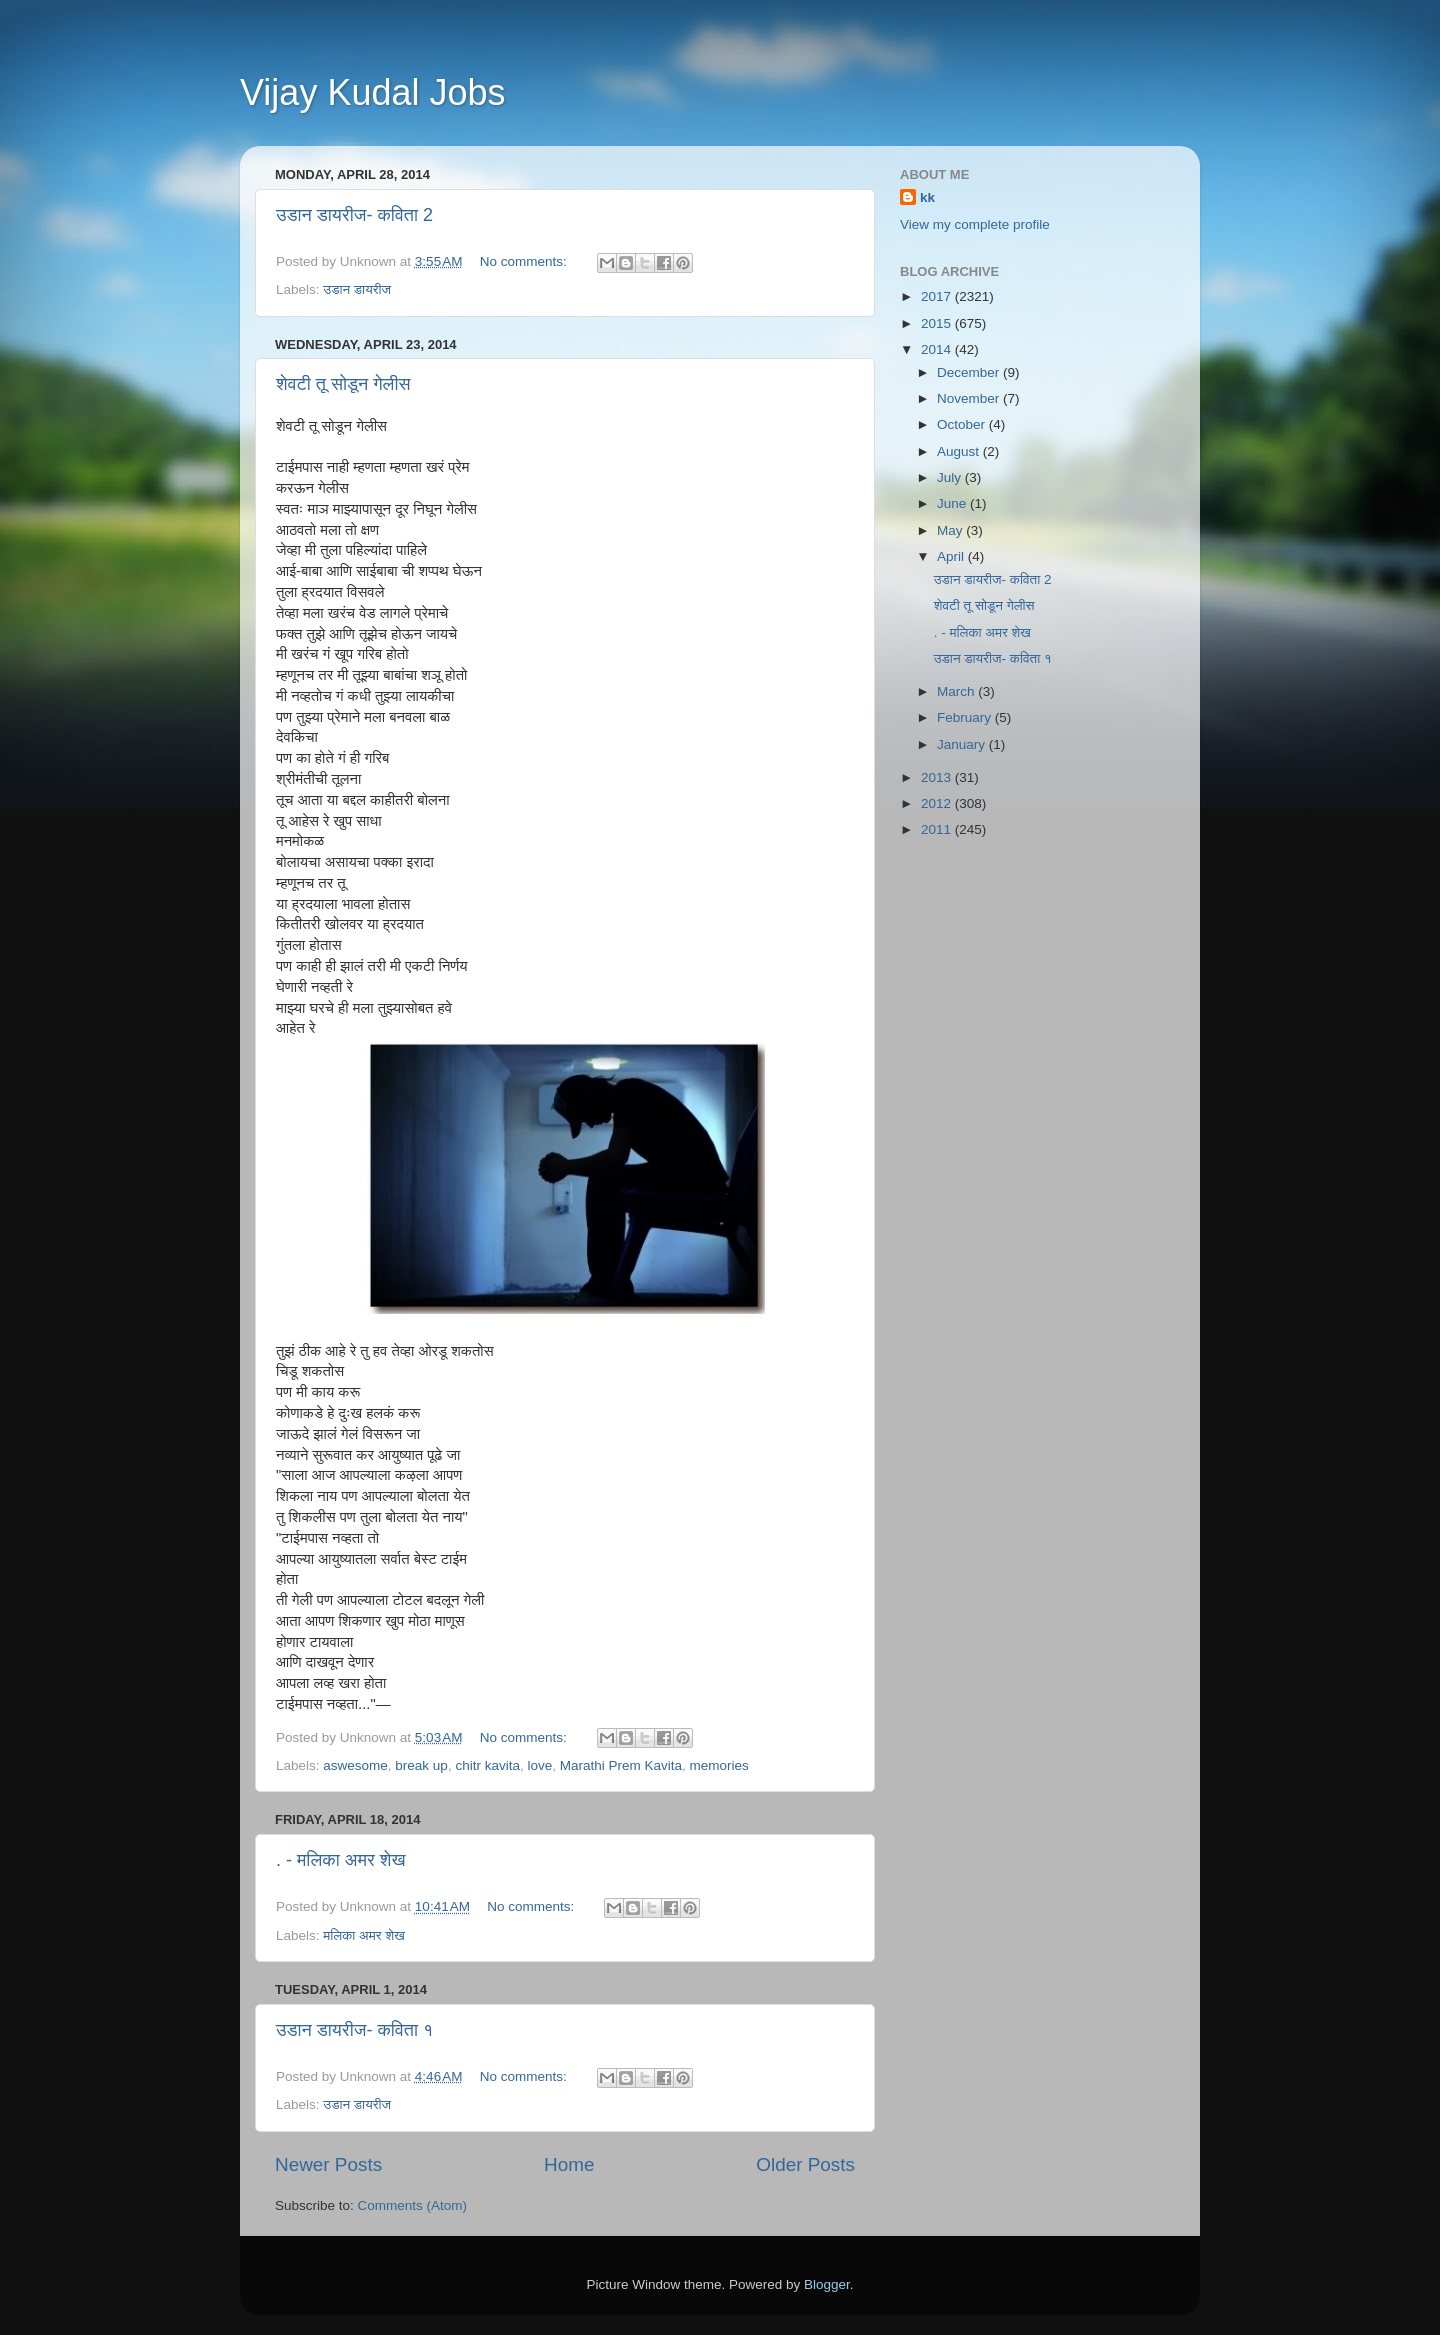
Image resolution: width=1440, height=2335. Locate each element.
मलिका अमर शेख (363, 1935)
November (970, 398)
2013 (938, 777)
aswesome (355, 1765)
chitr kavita (487, 1765)
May (951, 530)
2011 (938, 829)
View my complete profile (975, 224)
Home (569, 2164)
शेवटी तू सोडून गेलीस (343, 384)
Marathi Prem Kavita (621, 1765)
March (957, 691)
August (960, 451)
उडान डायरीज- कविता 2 (354, 215)
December (970, 372)
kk (927, 197)
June (953, 503)
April (952, 556)
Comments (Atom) (413, 2205)
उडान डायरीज (357, 289)
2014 (938, 349)
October (963, 424)
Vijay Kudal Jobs (373, 92)
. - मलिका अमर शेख (340, 1860)
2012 (938, 803)
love (539, 1765)
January (963, 744)
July (951, 477)
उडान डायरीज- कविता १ (354, 2030)
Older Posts (805, 2164)
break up (421, 1765)
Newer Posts (328, 2164)
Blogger (827, 2284)
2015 (938, 323)
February (966, 717)
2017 (938, 296)
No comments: (525, 261)
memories (719, 1765)
